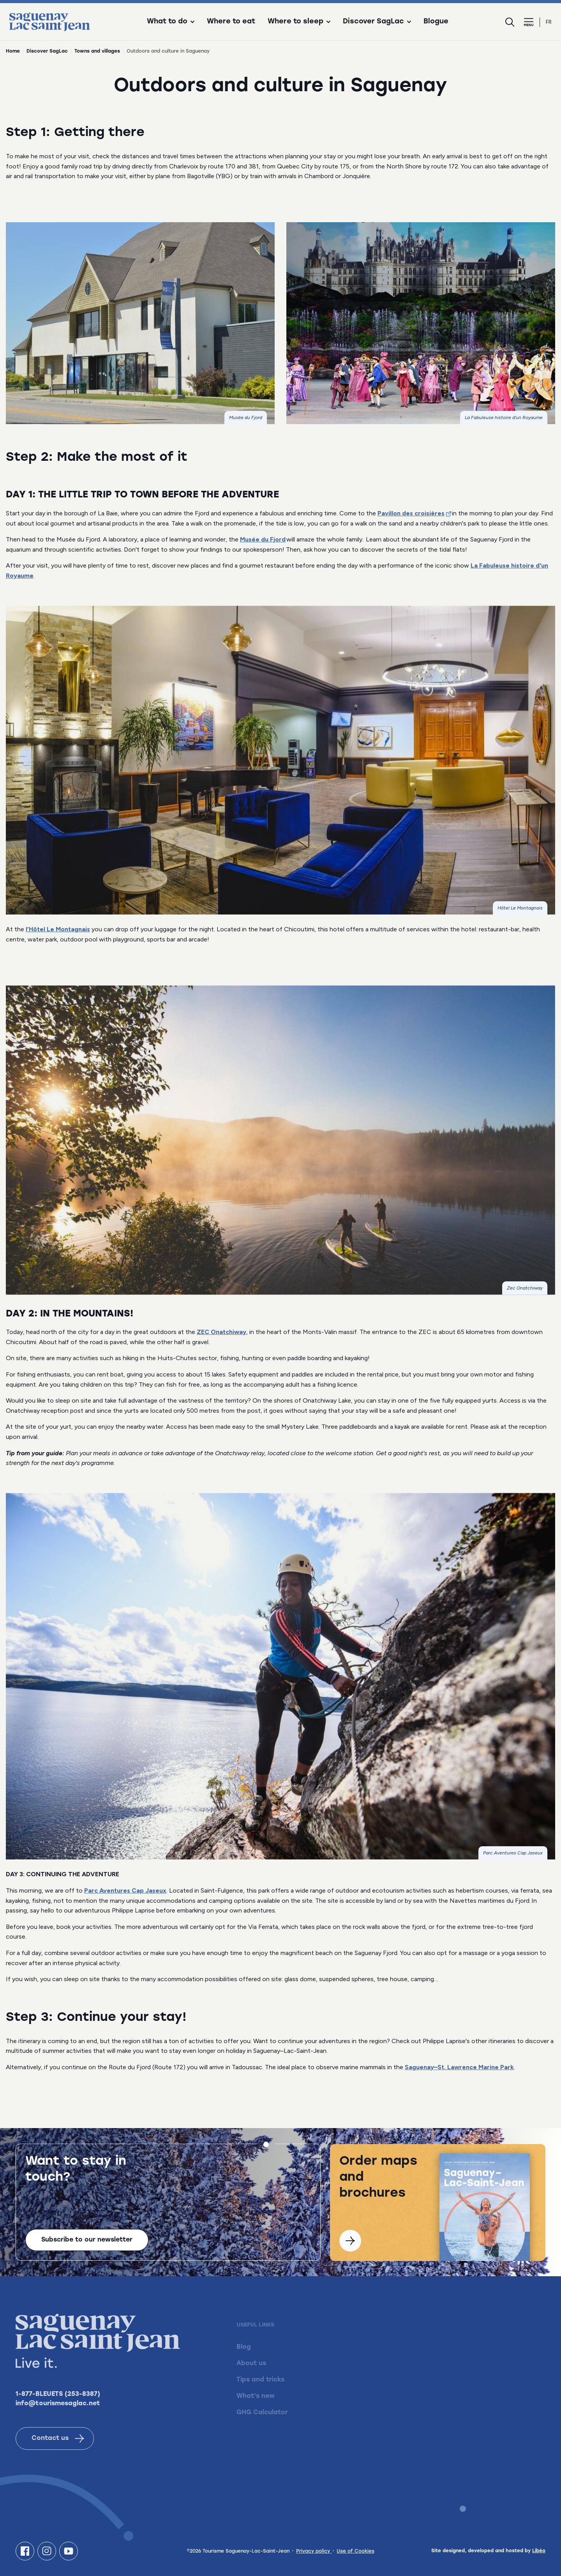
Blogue (435, 21)
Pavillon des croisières (411, 513)
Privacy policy (314, 2551)
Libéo (538, 2551)
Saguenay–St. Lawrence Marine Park (459, 2067)
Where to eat (231, 21)
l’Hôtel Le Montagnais (58, 929)
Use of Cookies (355, 2551)
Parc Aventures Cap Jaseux (125, 1890)
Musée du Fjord (263, 539)
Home (13, 51)
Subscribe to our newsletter (86, 2244)
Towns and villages (97, 51)
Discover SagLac (47, 51)
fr (549, 22)
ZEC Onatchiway (221, 1332)
